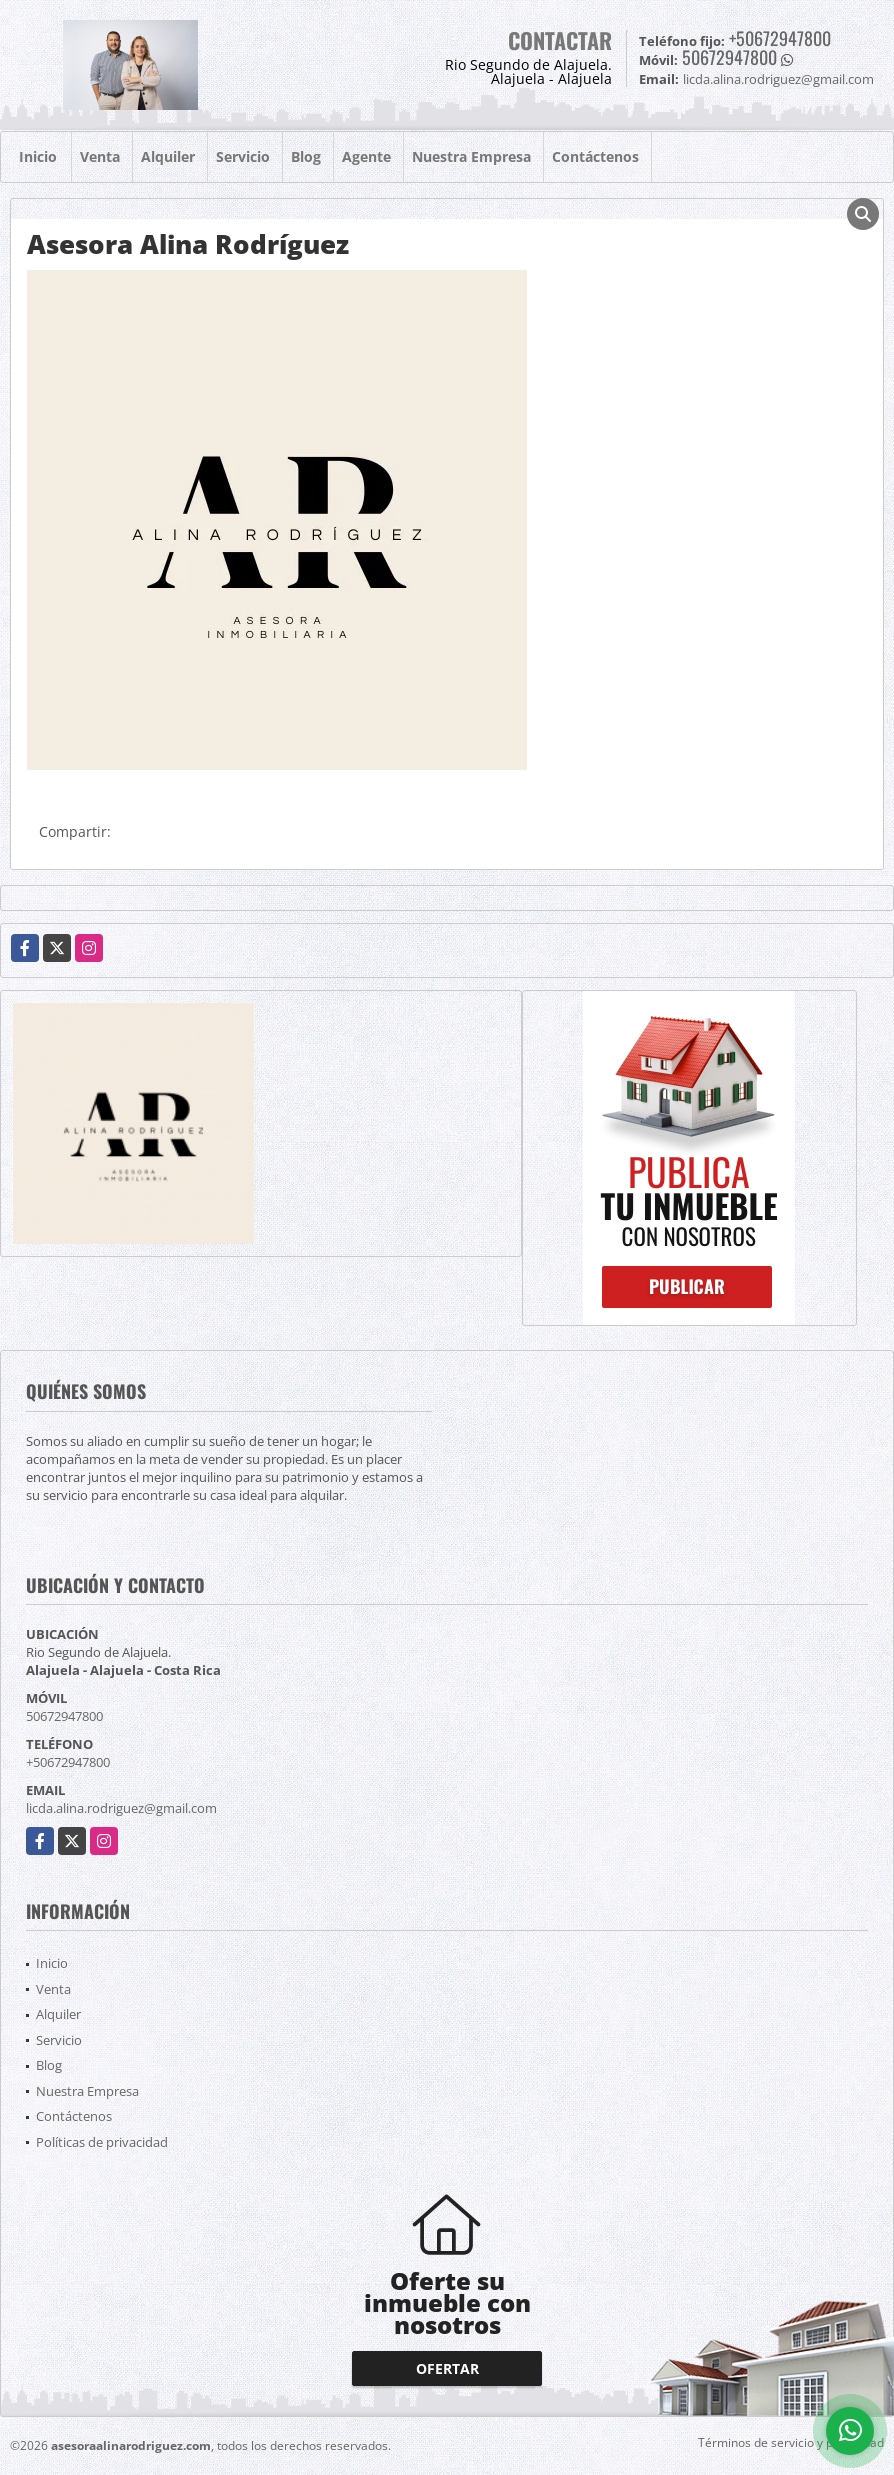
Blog (306, 156)
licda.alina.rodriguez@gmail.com (121, 1808)
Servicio (243, 156)
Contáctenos (595, 156)
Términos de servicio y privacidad (791, 2442)
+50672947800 (780, 38)
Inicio (38, 156)
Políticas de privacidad (102, 2142)
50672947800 (729, 57)
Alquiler (168, 156)
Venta (100, 156)
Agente (366, 156)
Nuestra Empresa (471, 156)
